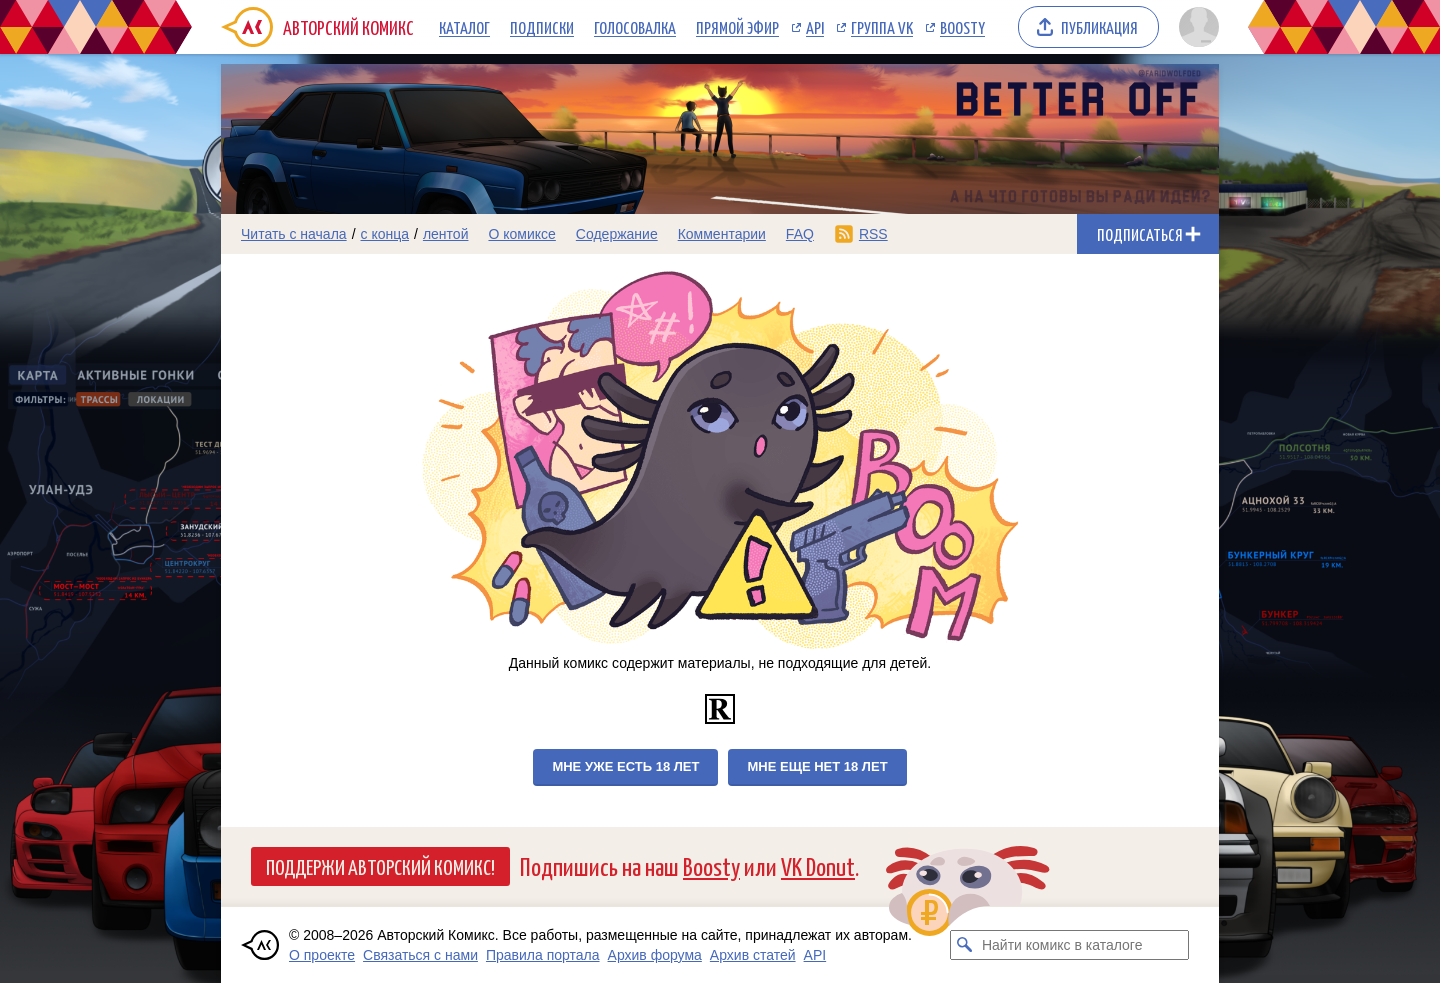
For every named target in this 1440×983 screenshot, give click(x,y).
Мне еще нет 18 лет (817, 766)
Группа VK (882, 27)
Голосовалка (635, 27)
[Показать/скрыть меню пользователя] (1195, 27)
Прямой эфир (737, 27)
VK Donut (818, 865)
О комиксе (521, 234)
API (815, 27)
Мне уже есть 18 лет (625, 766)
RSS (873, 234)
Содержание (617, 234)
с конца (385, 234)
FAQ (800, 234)
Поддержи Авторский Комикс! (380, 866)
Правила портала (543, 955)
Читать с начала (294, 234)
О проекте (322, 955)
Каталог (464, 27)
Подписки (542, 27)
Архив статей (753, 955)
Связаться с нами (420, 955)
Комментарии (722, 234)
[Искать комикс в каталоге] (965, 945)
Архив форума (655, 955)
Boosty (962, 27)
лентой (446, 234)
